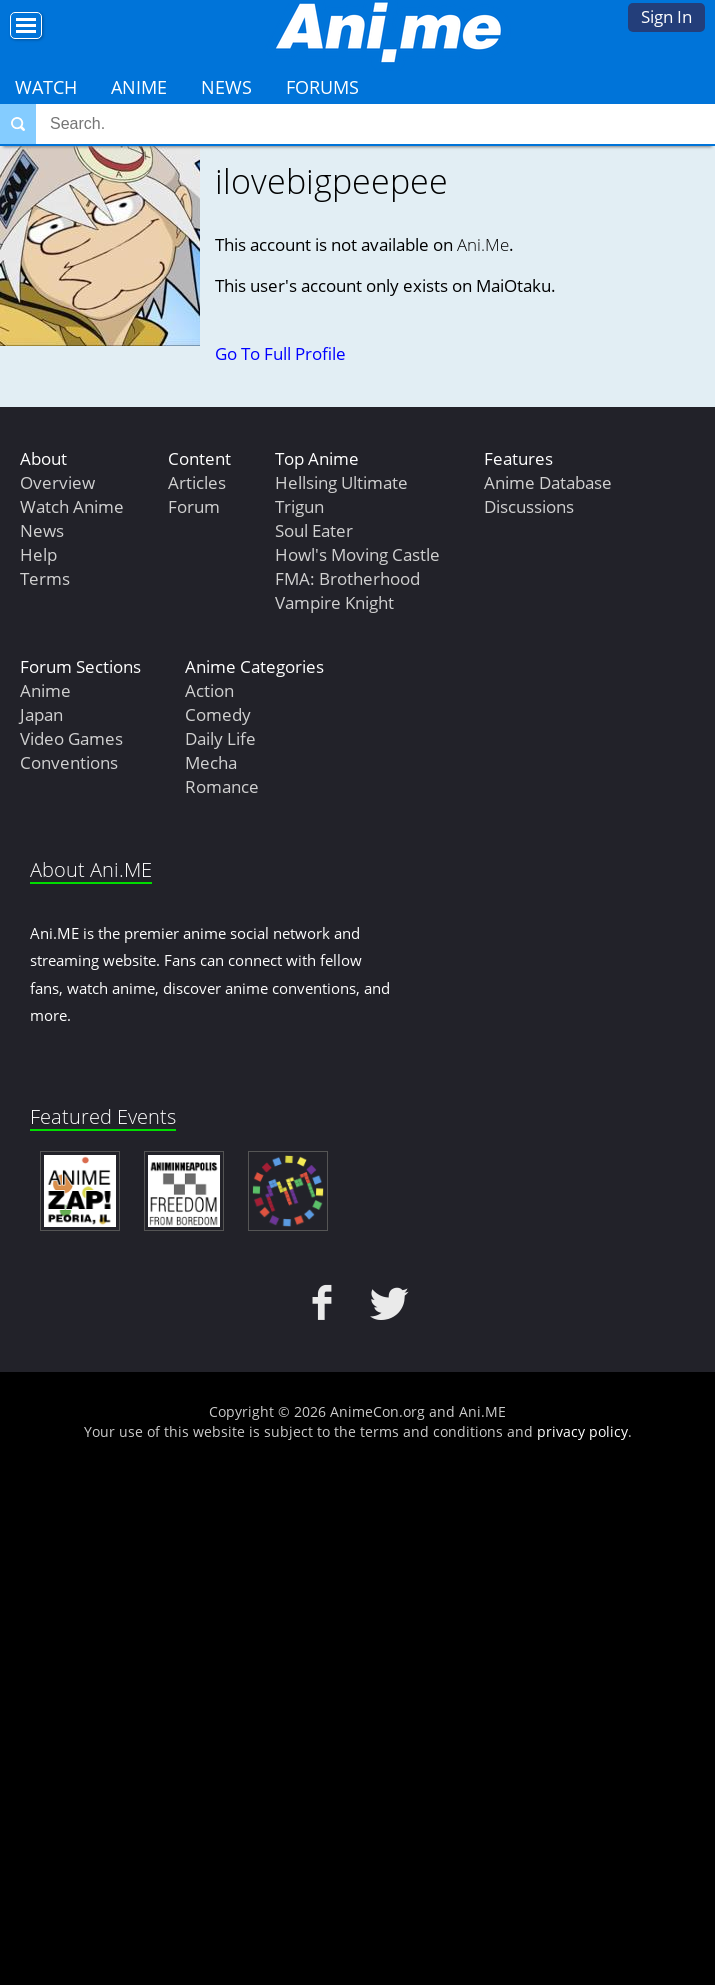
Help (38, 554)
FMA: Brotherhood (347, 578)
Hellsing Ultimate (341, 482)
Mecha (211, 762)
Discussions (529, 506)
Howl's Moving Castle (357, 554)
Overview (57, 482)
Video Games (71, 738)
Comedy (218, 714)
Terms (45, 578)
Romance (222, 786)
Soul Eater (314, 530)
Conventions (69, 762)
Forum (194, 506)
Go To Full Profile (280, 353)
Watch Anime (72, 506)
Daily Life (220, 738)
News (226, 87)
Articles (197, 482)
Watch (46, 87)
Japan (41, 714)
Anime (139, 87)
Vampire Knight (334, 602)
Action (209, 690)
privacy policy (582, 1431)
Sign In (666, 16)
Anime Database (548, 482)
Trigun (299, 506)
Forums (322, 87)
